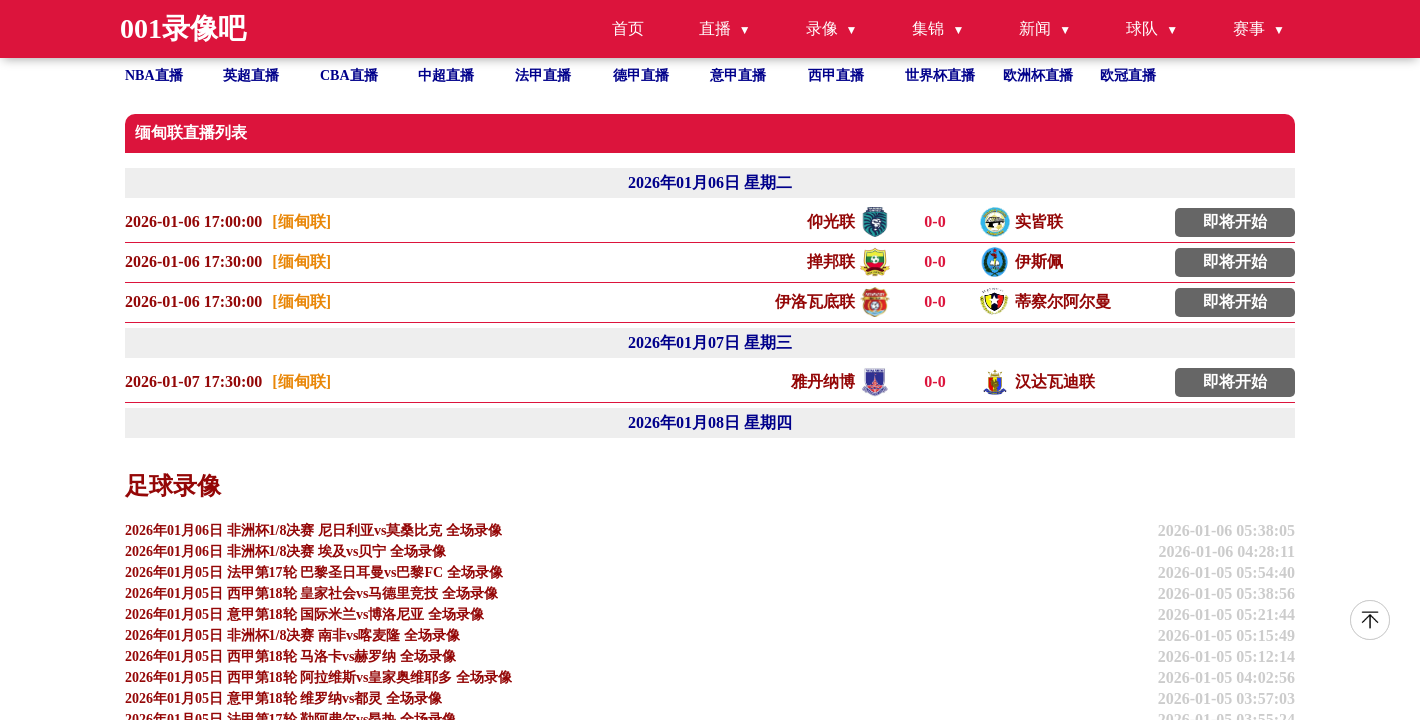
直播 (715, 28)
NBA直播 (154, 75)
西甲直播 (836, 75)
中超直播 (446, 75)
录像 (822, 28)
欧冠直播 (1128, 75)
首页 (628, 28)
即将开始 (1235, 221)
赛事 (1249, 28)
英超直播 (251, 75)
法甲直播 (543, 75)
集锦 (928, 28)
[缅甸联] (301, 221)
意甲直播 (738, 75)
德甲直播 (641, 75)
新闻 (1035, 28)
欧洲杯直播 (1038, 75)
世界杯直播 (940, 75)
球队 (1142, 28)
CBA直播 (349, 75)
